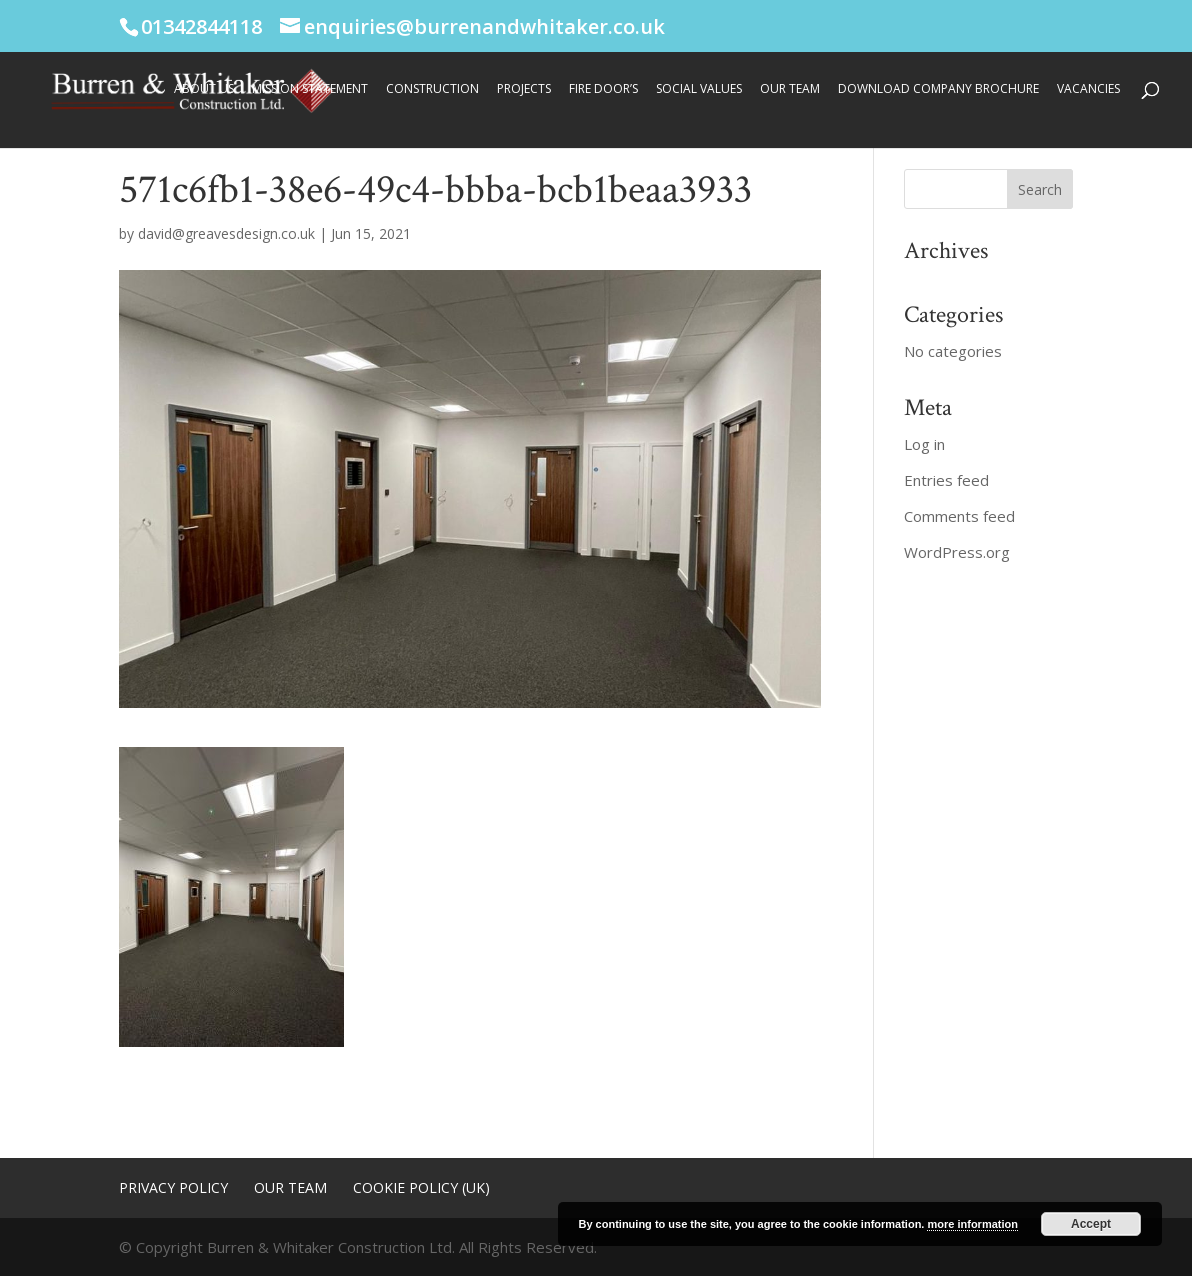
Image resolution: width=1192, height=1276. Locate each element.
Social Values (699, 89)
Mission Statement (310, 89)
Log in (924, 444)
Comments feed (959, 516)
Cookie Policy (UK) (421, 1187)
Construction (432, 89)
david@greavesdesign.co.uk (226, 233)
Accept (1091, 1224)
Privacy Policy (173, 1187)
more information (972, 1224)
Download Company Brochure (938, 89)
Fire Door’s (603, 89)
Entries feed (946, 480)
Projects (524, 89)
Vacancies (1088, 89)
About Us (204, 89)
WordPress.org (957, 552)
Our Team (790, 89)
